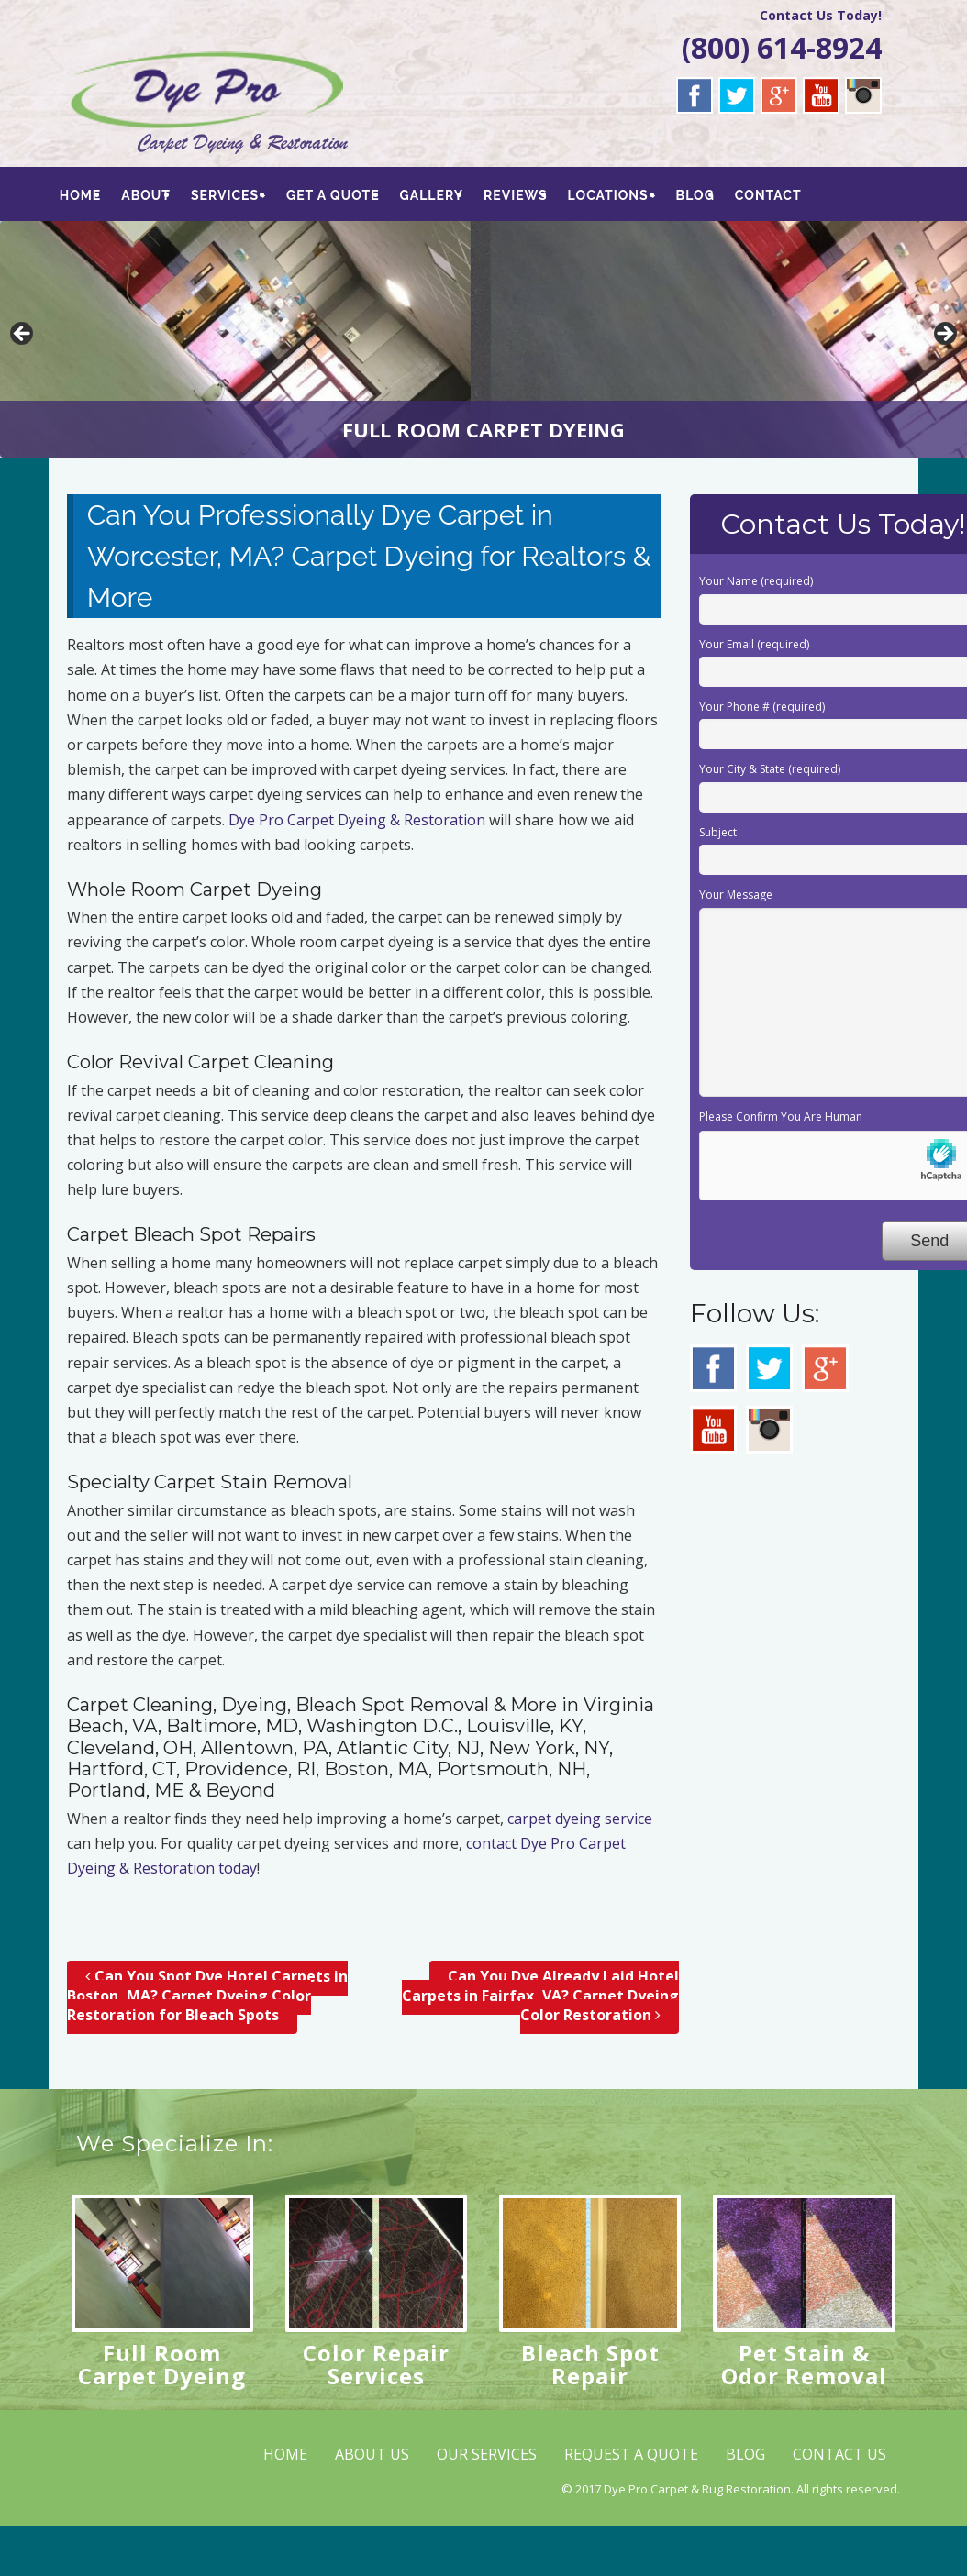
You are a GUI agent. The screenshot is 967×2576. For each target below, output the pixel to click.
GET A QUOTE (335, 195)
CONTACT (772, 195)
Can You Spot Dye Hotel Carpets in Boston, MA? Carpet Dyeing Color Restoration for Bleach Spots (207, 1995)
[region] (483, 339)
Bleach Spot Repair (590, 2364)
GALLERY (433, 195)
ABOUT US (372, 2454)
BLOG (699, 195)
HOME (81, 195)
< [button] (23, 334)
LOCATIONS (612, 195)
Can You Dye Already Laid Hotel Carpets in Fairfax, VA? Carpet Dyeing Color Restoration (540, 1995)
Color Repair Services (376, 2364)
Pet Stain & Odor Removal (804, 2364)
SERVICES (227, 195)
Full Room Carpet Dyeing (162, 2364)
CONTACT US (839, 2454)
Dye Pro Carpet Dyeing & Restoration (356, 820)
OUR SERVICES (487, 2454)
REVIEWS (518, 195)
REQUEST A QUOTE (631, 2454)
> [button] (944, 334)
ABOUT (147, 195)
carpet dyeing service (579, 1818)
